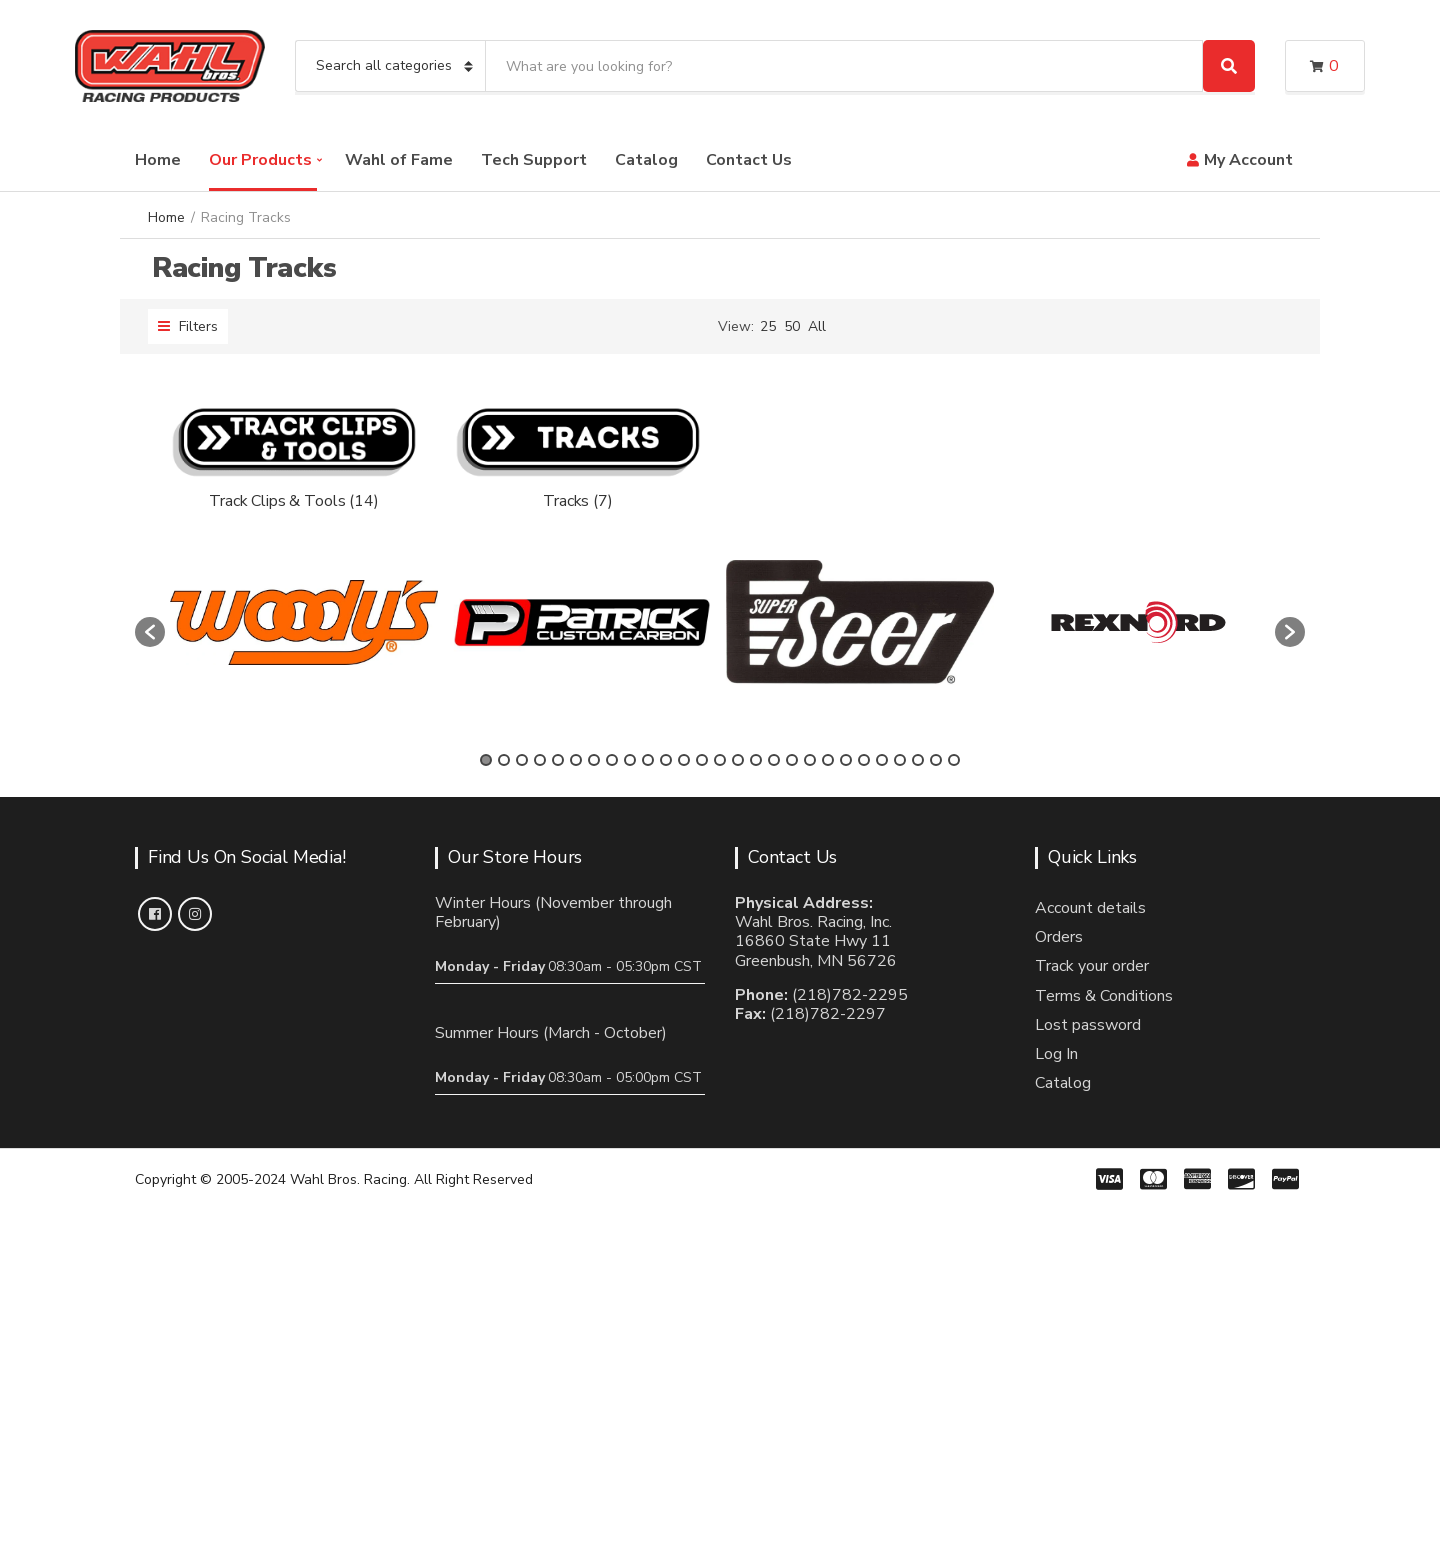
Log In (1056, 1054)
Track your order (1092, 966)
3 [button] (522, 760)
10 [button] (648, 760)
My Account (1248, 160)
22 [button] (864, 760)
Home (158, 160)
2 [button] (504, 760)
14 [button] (720, 760)
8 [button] (612, 760)
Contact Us (749, 160)
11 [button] (666, 760)
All (817, 326)
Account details (1090, 908)
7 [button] (594, 760)
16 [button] (756, 760)
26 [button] (936, 760)
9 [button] (630, 760)
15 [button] (738, 760)
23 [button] (882, 760)
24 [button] (900, 760)
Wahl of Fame (399, 160)
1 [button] (486, 760)
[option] (304, 622)
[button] (150, 632)
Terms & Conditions (1104, 996)
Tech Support (534, 160)
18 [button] (792, 760)
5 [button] (558, 760)
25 (768, 326)
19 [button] (810, 760)
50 (792, 326)
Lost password (1088, 1025)
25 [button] (918, 760)
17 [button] (774, 760)
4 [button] (540, 760)
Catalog (646, 160)
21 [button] (846, 760)
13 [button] (702, 760)
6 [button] (576, 760)
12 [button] (684, 760)
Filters (188, 326)
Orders (1059, 937)
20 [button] (828, 760)
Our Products (260, 160)
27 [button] (954, 760)
